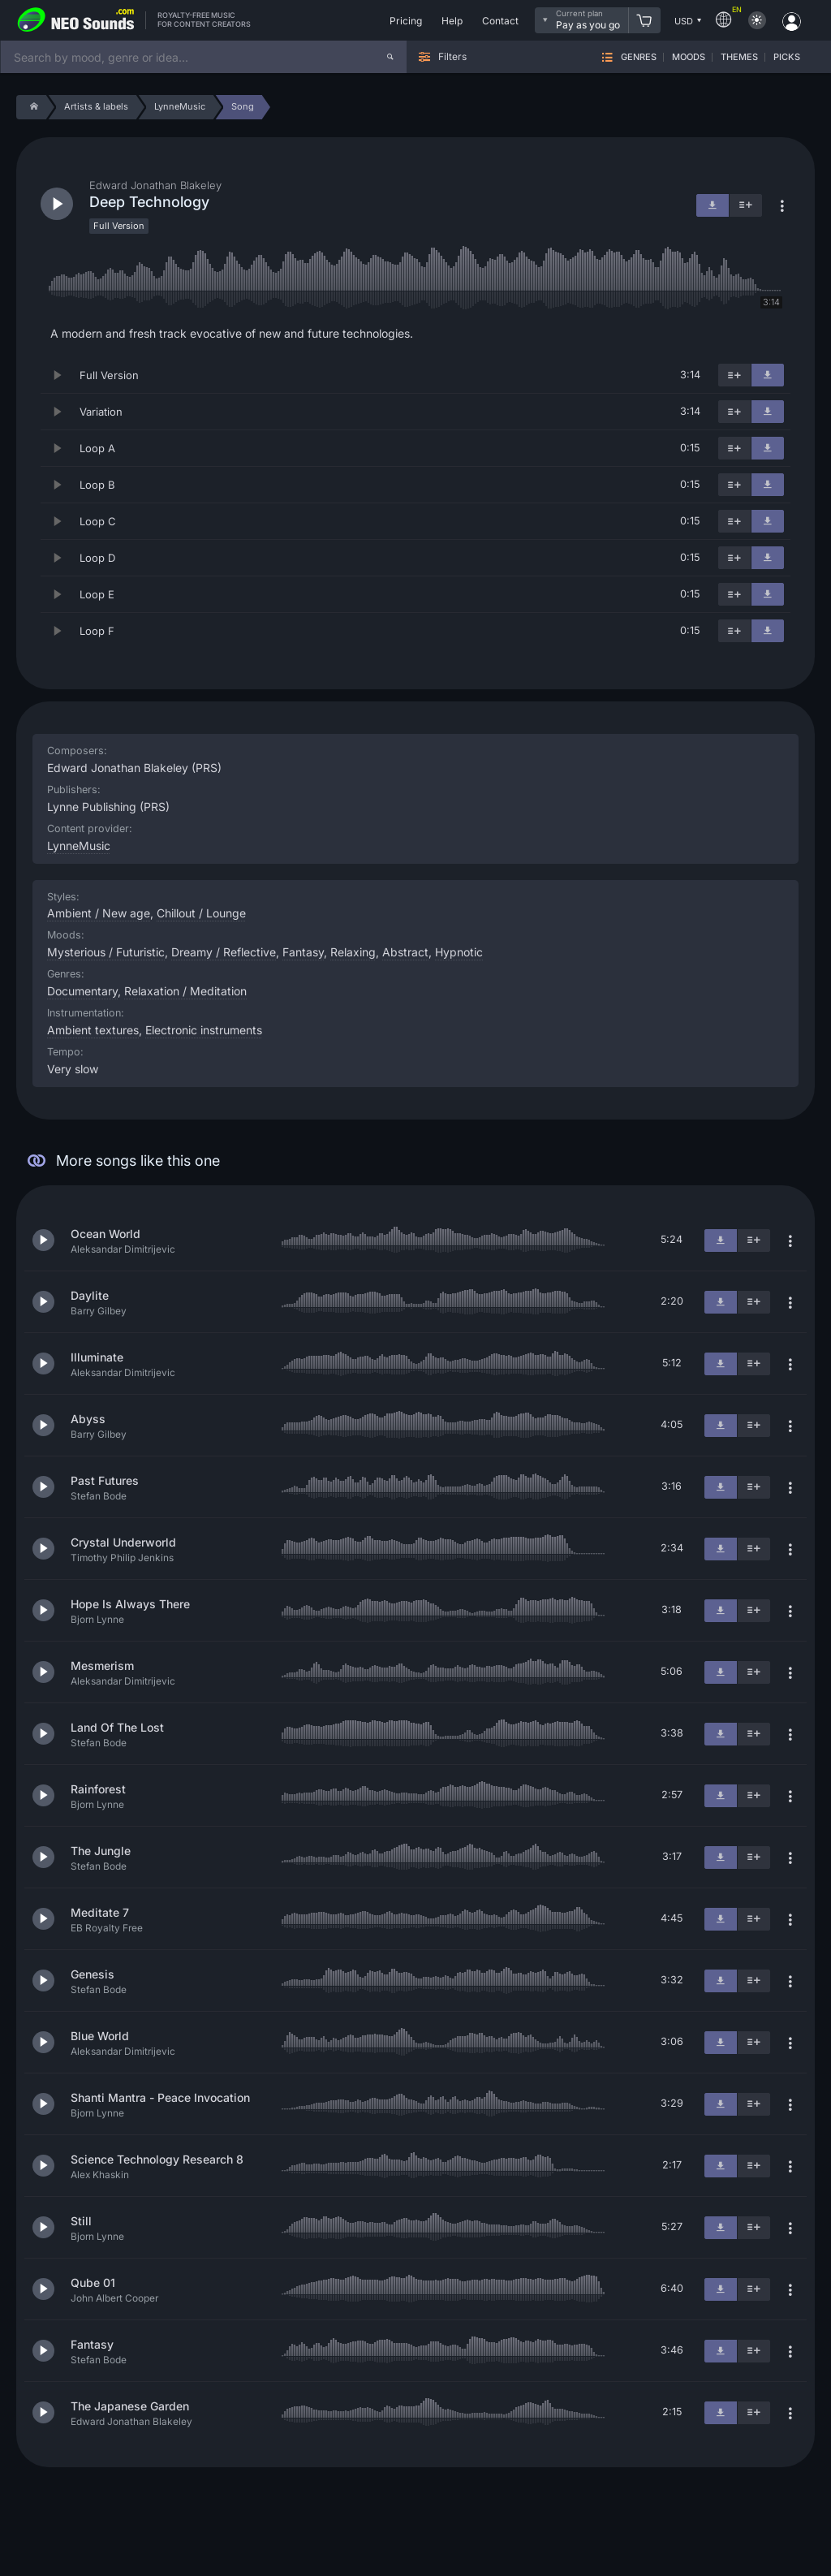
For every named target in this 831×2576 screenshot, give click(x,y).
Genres (639, 57)
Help (452, 21)
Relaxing (353, 952)
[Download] (768, 375)
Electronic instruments (203, 1030)
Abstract (405, 952)
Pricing (406, 21)
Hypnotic (459, 952)
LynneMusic (78, 845)
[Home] (31, 107)
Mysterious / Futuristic (106, 952)
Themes (739, 57)
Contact (500, 21)
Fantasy (303, 952)
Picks (786, 57)
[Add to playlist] (734, 375)
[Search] (390, 57)
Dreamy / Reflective (223, 952)
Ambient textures (93, 1030)
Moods (688, 57)
